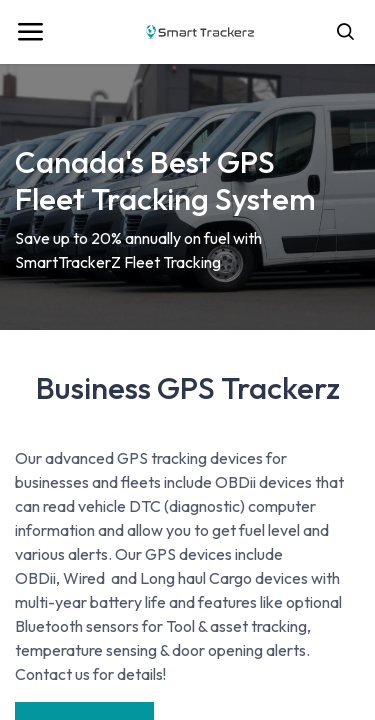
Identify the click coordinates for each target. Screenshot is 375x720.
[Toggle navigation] (30, 32)
